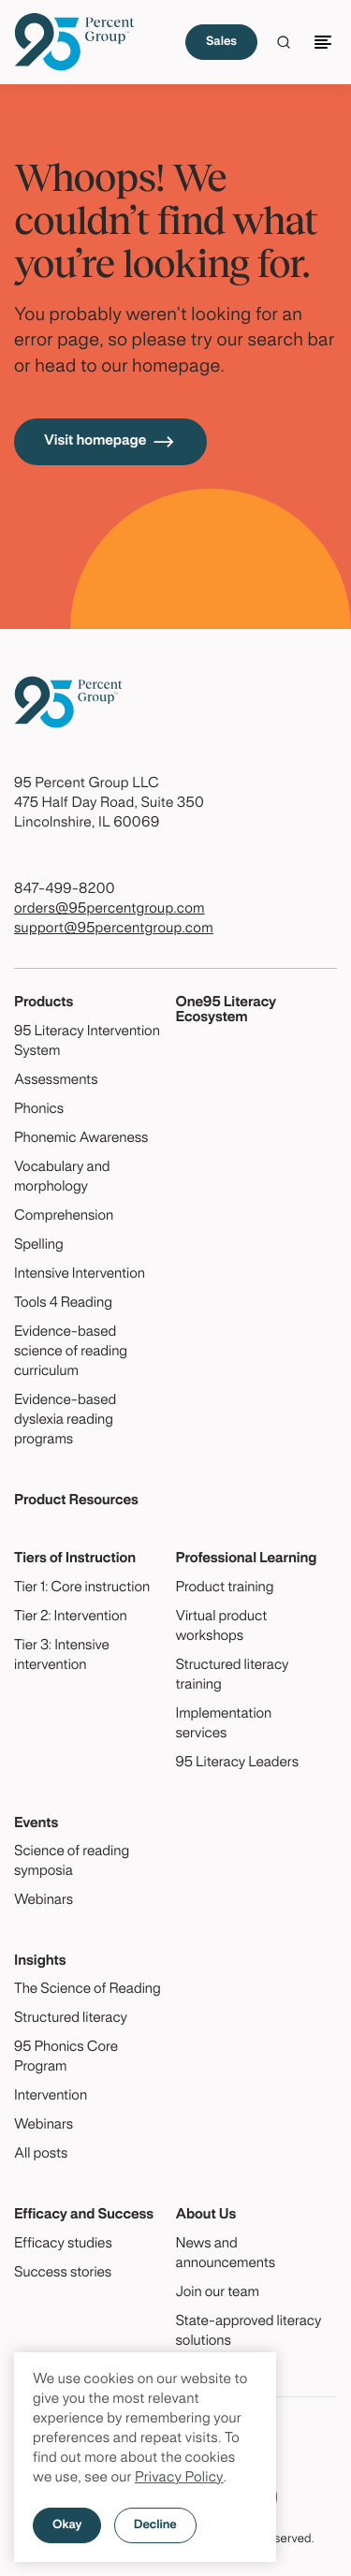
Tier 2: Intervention (70, 1617)
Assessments (56, 1081)
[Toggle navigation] (325, 42)
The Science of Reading (87, 1990)
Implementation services (224, 1724)
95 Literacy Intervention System (87, 1042)
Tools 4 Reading (63, 1303)
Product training (225, 1588)
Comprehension (63, 1216)
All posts (40, 2154)
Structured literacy (70, 2019)
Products (43, 1003)
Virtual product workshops (222, 1627)
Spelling (39, 1245)
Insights (40, 1962)
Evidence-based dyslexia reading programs (65, 1421)
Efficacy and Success (84, 2215)
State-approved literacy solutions (249, 2332)
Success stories (62, 2273)
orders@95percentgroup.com (109, 909)
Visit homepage (110, 442)
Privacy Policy (179, 2478)
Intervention (50, 2096)
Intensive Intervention (79, 1274)
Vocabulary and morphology (62, 1178)
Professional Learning (246, 1559)
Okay (66, 2525)
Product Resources (76, 1501)
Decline (155, 2525)
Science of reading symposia (71, 1862)
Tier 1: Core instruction (82, 1588)
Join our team (217, 2293)
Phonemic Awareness (81, 1139)
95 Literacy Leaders (238, 1763)
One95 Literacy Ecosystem (226, 1010)
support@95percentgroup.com (113, 929)
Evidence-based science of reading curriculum (70, 1352)
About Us (206, 2215)
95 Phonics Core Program (66, 2058)
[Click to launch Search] (283, 42)
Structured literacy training (232, 1676)
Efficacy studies (63, 2244)
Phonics (39, 1110)
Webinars (43, 1901)
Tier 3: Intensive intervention (62, 1656)
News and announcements (226, 2254)
